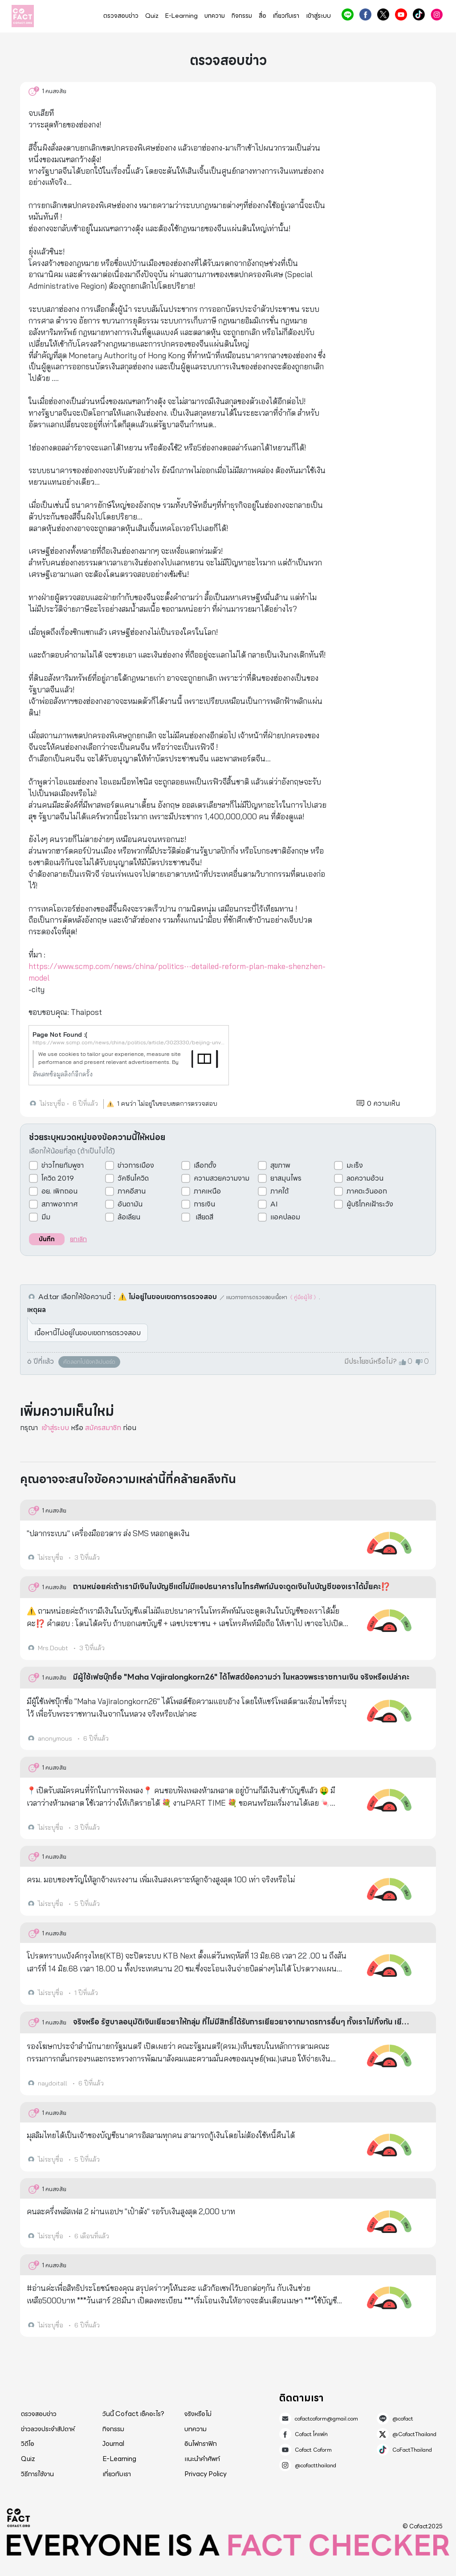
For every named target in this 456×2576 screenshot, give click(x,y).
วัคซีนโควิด (133, 1178)
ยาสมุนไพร (285, 1178)
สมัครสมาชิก (103, 1427)
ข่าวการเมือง (136, 1165)
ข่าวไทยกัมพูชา (62, 1165)
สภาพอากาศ (59, 1204)
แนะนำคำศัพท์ (202, 2458)
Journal (113, 2443)
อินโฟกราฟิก (200, 2443)
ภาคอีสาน (132, 1191)
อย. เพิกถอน (59, 1191)
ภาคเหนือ (207, 1191)
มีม (45, 1217)
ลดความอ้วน (364, 1178)
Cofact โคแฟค (365, 14)
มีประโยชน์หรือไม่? (370, 1361)
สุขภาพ (280, 1165)
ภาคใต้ (279, 1191)
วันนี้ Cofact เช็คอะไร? (133, 2413)
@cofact (347, 14)
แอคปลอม (285, 1217)
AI (274, 1204)
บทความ (214, 15)
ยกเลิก (78, 1239)
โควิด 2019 (57, 1178)
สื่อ (262, 15)
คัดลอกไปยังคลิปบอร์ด (89, 1361)
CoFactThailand (419, 14)
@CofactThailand (383, 14)
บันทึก (47, 1239)
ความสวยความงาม (221, 1178)
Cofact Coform (401, 14)
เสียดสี (203, 1217)
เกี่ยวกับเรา (286, 15)
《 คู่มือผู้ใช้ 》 (303, 1297)
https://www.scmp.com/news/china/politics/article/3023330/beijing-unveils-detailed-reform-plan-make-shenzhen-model (129, 1042)
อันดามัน (130, 1204)
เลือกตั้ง (205, 1165)
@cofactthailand (436, 14)
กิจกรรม (242, 15)
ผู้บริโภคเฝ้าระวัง (369, 1204)
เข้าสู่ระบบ (318, 16)
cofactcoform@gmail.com (326, 2419)
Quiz (152, 15)
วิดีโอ (27, 2443)
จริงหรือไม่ (198, 2413)
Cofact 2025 (18, 2517)
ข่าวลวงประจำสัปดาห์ (48, 2429)
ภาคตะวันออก (366, 1191)
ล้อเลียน (129, 1217)
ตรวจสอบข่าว (120, 15)
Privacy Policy (205, 2474)
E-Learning (181, 15)
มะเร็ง (354, 1165)
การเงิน (204, 1204)
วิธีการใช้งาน (37, 2474)
